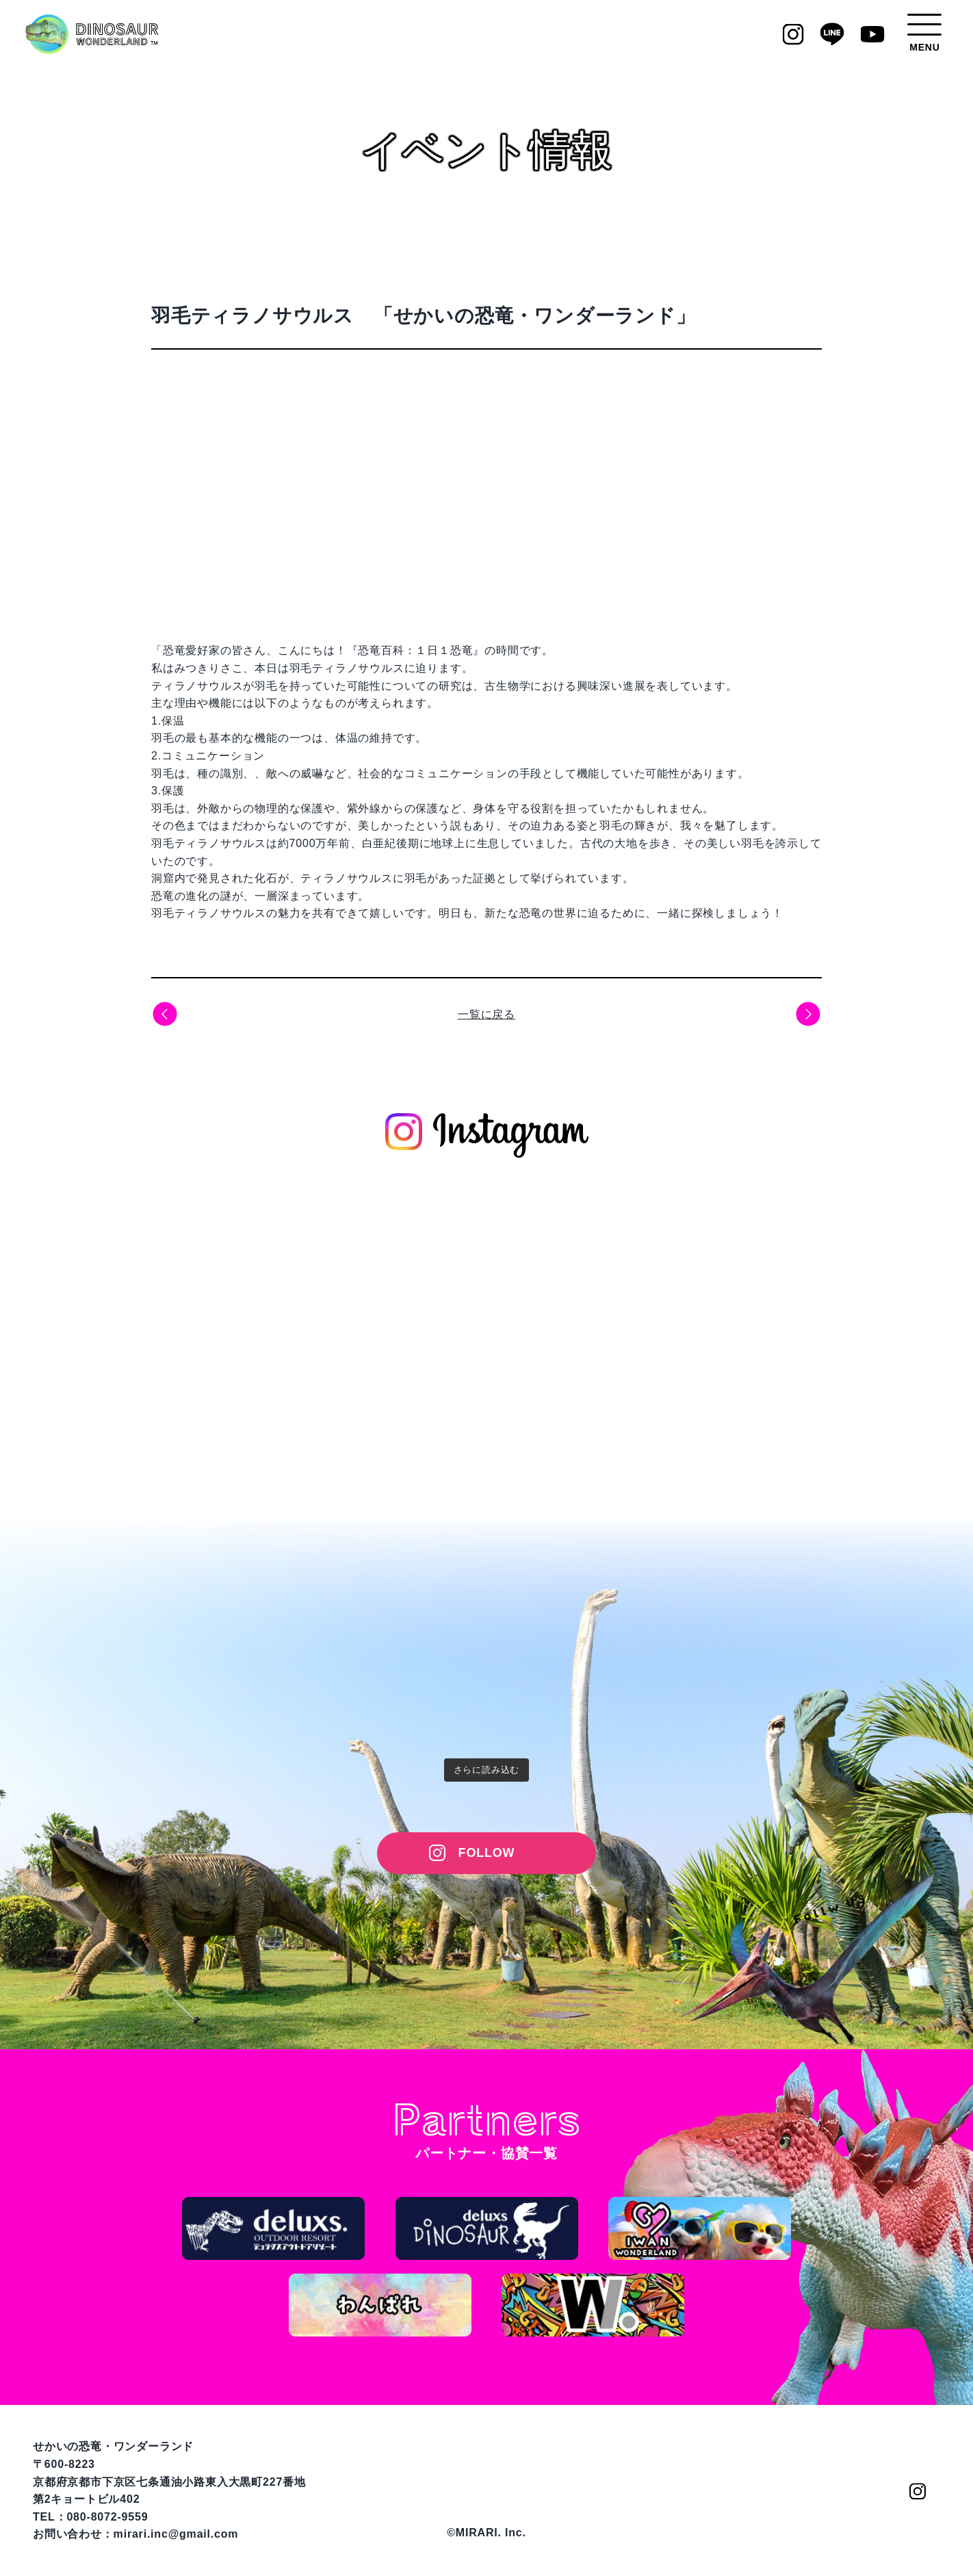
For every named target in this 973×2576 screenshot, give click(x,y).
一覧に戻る (486, 1014)
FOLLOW (486, 1853)
